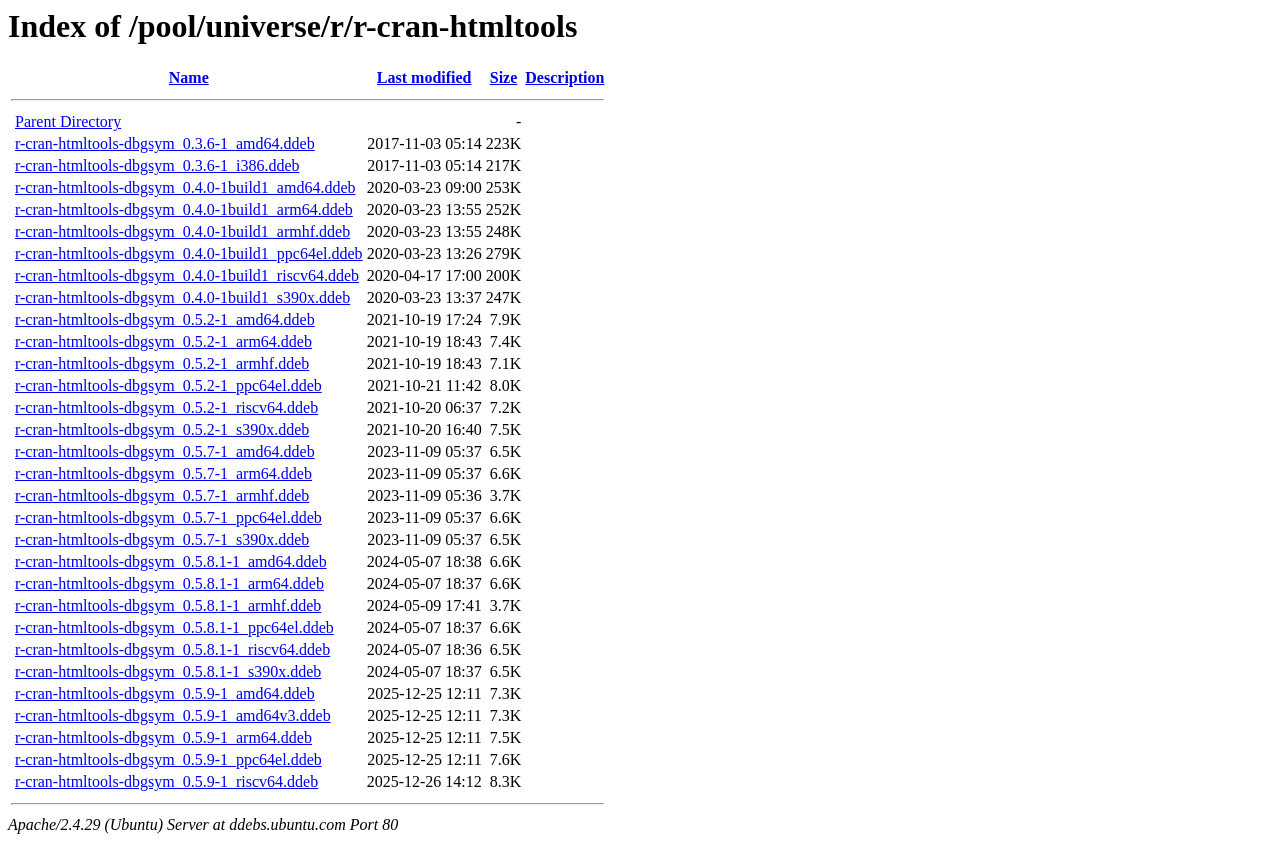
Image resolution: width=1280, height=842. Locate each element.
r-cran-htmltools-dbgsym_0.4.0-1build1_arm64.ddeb (184, 209)
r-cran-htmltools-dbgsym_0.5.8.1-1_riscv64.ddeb (172, 649)
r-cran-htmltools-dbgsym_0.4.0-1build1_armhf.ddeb (182, 231)
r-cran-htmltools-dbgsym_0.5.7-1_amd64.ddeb (165, 451)
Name (189, 77)
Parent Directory (68, 121)
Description (564, 77)
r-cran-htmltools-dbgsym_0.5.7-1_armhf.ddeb (162, 495)
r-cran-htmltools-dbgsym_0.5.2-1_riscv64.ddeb (166, 407)
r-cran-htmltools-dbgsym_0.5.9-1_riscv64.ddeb (166, 781)
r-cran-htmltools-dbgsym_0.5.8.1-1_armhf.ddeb (168, 605)
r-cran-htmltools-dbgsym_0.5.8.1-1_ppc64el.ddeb (174, 627)
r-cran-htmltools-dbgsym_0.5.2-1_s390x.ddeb (162, 429)
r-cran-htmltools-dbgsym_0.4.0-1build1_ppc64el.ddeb (189, 253)
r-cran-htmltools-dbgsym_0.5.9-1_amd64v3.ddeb (173, 715)
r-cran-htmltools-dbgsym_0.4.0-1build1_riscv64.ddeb (187, 275)
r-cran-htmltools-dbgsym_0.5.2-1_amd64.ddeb (165, 319)
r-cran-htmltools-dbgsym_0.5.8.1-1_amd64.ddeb (171, 561)
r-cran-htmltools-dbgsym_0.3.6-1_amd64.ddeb (165, 143)
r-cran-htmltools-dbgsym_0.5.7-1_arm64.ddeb (163, 473)
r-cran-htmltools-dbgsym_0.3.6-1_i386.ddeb (157, 165)
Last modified (424, 77)
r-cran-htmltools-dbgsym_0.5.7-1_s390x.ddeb (162, 539)
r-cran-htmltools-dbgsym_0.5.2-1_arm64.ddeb (163, 341)
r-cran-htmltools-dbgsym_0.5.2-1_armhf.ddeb (162, 363)
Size (504, 77)
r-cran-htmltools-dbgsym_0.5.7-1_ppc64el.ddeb (168, 517)
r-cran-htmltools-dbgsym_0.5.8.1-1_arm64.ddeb (169, 583)
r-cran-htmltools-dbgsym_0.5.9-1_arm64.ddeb (163, 737)
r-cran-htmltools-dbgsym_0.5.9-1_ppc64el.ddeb (168, 759)
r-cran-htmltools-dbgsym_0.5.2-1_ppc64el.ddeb (168, 385)
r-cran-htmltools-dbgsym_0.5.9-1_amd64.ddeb (165, 693)
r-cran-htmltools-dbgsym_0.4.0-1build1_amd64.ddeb (185, 187)
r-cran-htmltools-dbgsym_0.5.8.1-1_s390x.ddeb (168, 671)
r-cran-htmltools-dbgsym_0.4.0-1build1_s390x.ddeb (182, 297)
